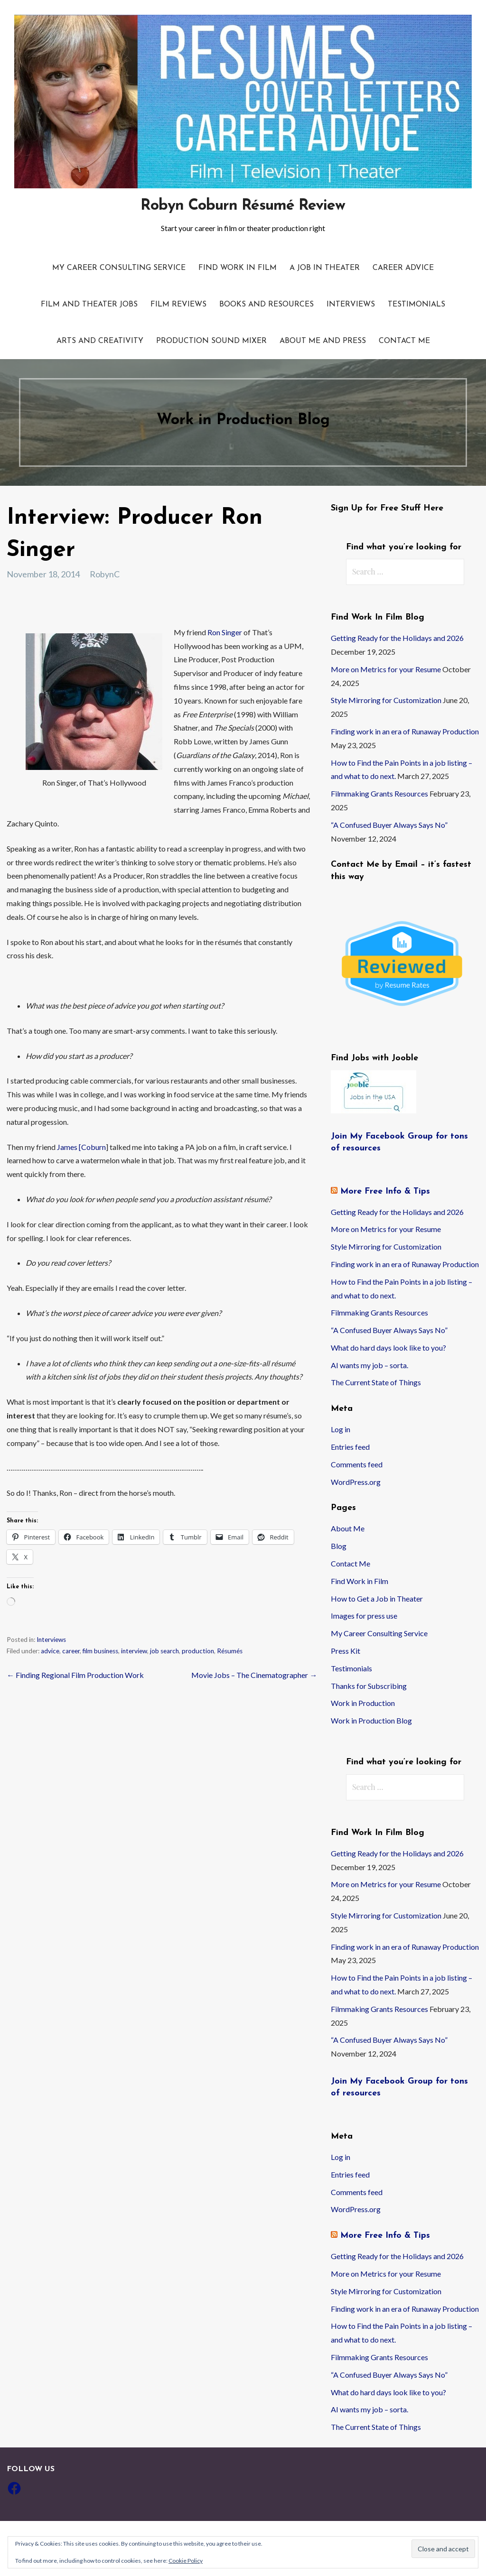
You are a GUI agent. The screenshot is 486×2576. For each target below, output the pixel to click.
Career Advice (403, 268)
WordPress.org (356, 1481)
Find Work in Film (237, 268)
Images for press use (364, 1615)
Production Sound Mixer (211, 341)
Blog (338, 1545)
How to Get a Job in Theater (377, 1598)
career (71, 1651)
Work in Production (363, 1702)
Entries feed (350, 1446)
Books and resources (266, 304)
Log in (340, 1429)
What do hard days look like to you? (388, 1347)
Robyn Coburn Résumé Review (242, 205)
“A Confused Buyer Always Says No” (389, 824)
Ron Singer (224, 632)
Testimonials (416, 304)
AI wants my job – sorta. (369, 1365)
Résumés (230, 1651)
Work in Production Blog (371, 1720)
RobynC (105, 574)
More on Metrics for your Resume (386, 669)
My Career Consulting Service (119, 268)
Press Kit (345, 1650)
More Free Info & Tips (385, 1191)
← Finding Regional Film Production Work (75, 1674)
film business (100, 1651)
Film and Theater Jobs (89, 304)
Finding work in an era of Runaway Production (405, 731)
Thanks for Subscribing (369, 1685)
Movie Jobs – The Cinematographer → (254, 1674)
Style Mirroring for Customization (386, 699)
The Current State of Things (376, 1382)
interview (134, 1651)
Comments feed (357, 1464)
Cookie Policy (185, 2560)
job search (164, 1651)
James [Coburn (81, 1146)
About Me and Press (323, 341)
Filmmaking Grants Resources (379, 793)
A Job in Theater (325, 268)
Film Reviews (178, 304)
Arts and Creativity (99, 341)
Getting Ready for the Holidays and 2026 (397, 637)
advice (50, 1651)
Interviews (351, 304)
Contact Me (404, 341)
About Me (347, 1528)
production (198, 1651)
